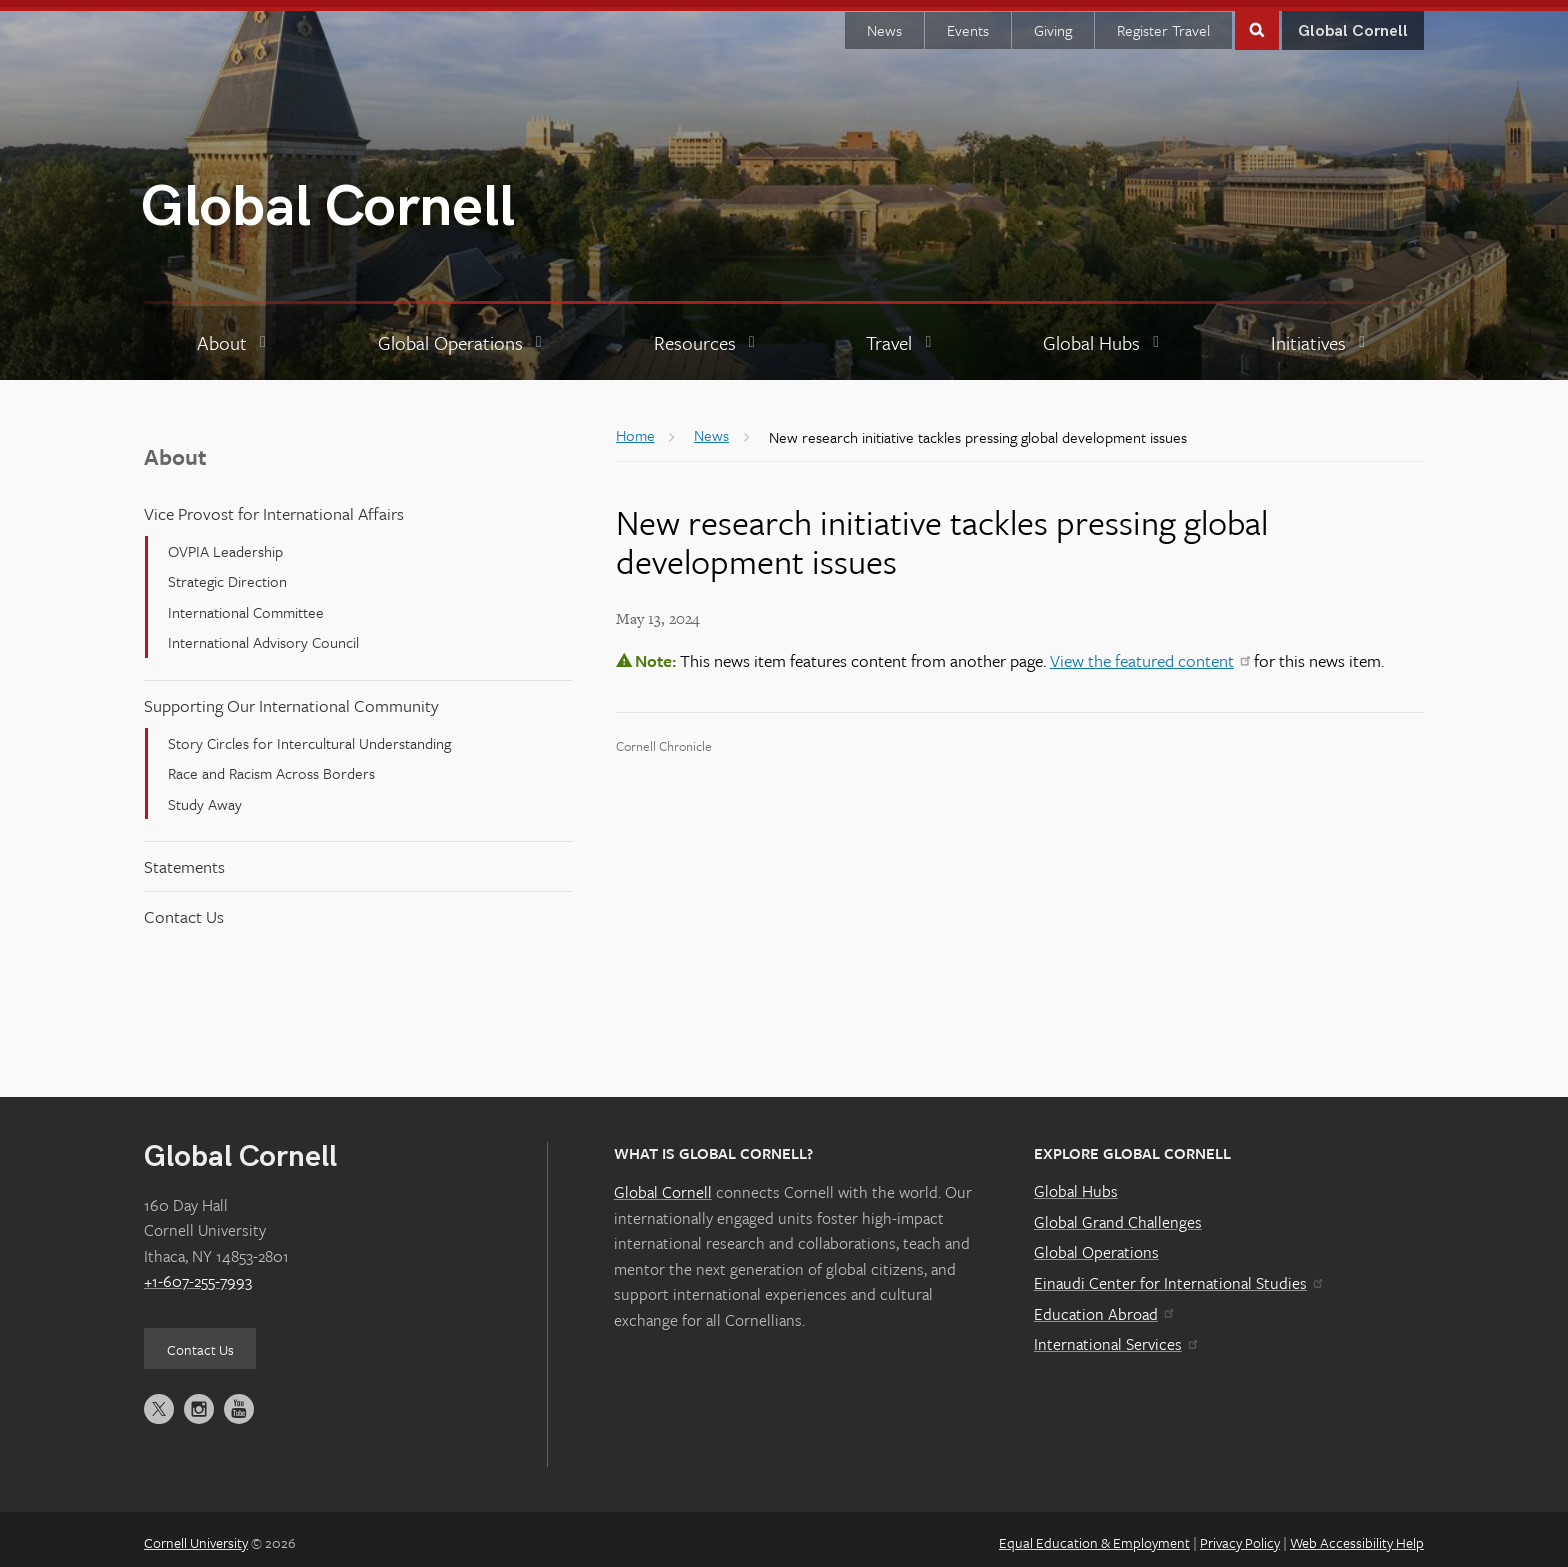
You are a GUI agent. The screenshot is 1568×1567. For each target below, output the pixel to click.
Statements (184, 859)
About (175, 449)
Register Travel (1163, 23)
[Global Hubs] (1103, 336)
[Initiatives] (1320, 336)
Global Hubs (1076, 1184)
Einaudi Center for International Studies (1178, 1276)
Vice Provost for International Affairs (274, 506)
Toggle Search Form (1257, 21)
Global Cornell (328, 200)
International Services (1115, 1337)
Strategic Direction (227, 574)
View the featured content (1150, 653)
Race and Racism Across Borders (271, 766)
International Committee (246, 605)
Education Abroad (1103, 1306)
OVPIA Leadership (225, 544)
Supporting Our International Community (291, 697)
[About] (234, 336)
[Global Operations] (462, 336)
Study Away (205, 796)
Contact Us (184, 909)
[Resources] (707, 336)
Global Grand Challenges (1118, 1215)
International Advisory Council (263, 635)
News (884, 23)
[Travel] (901, 336)
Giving (1053, 23)
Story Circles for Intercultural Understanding (309, 736)
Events (968, 23)
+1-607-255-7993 (198, 1274)
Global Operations (1096, 1245)
